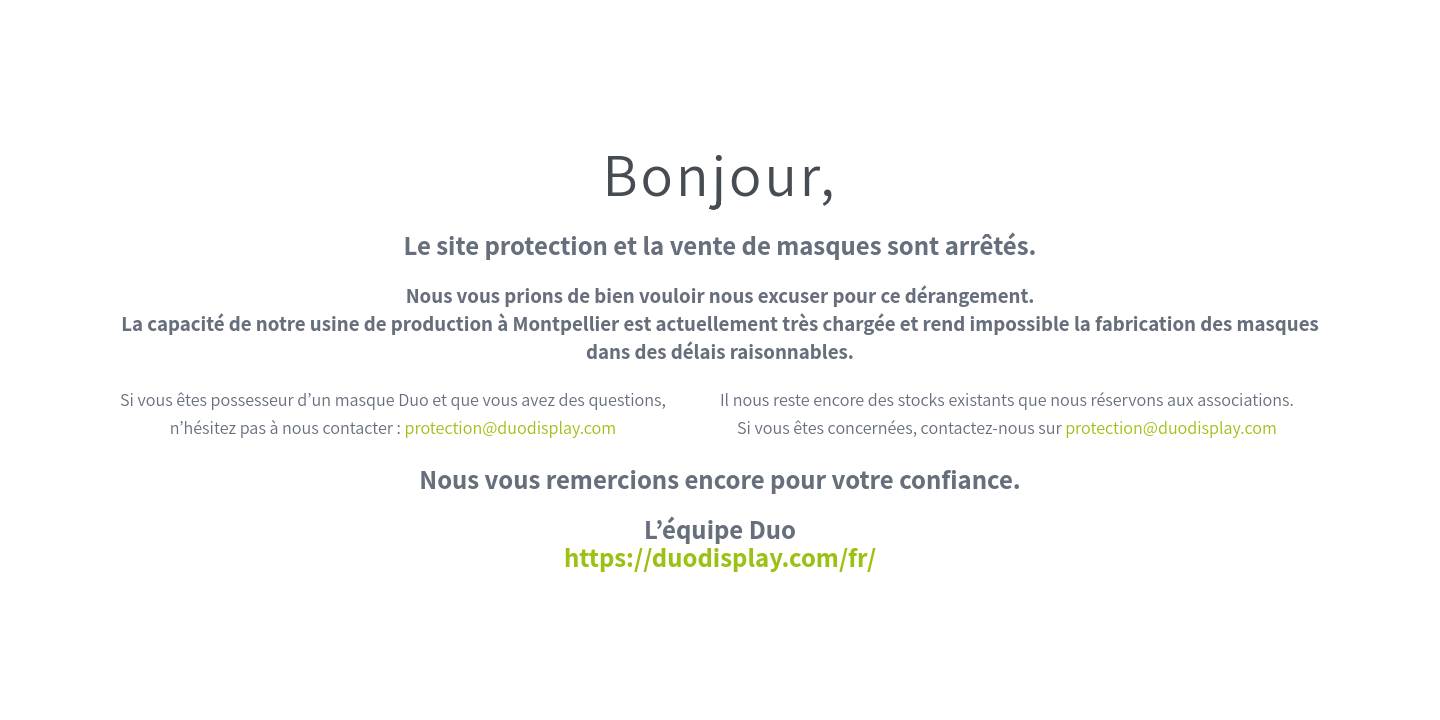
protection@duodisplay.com (511, 427)
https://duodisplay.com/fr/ (720, 557)
